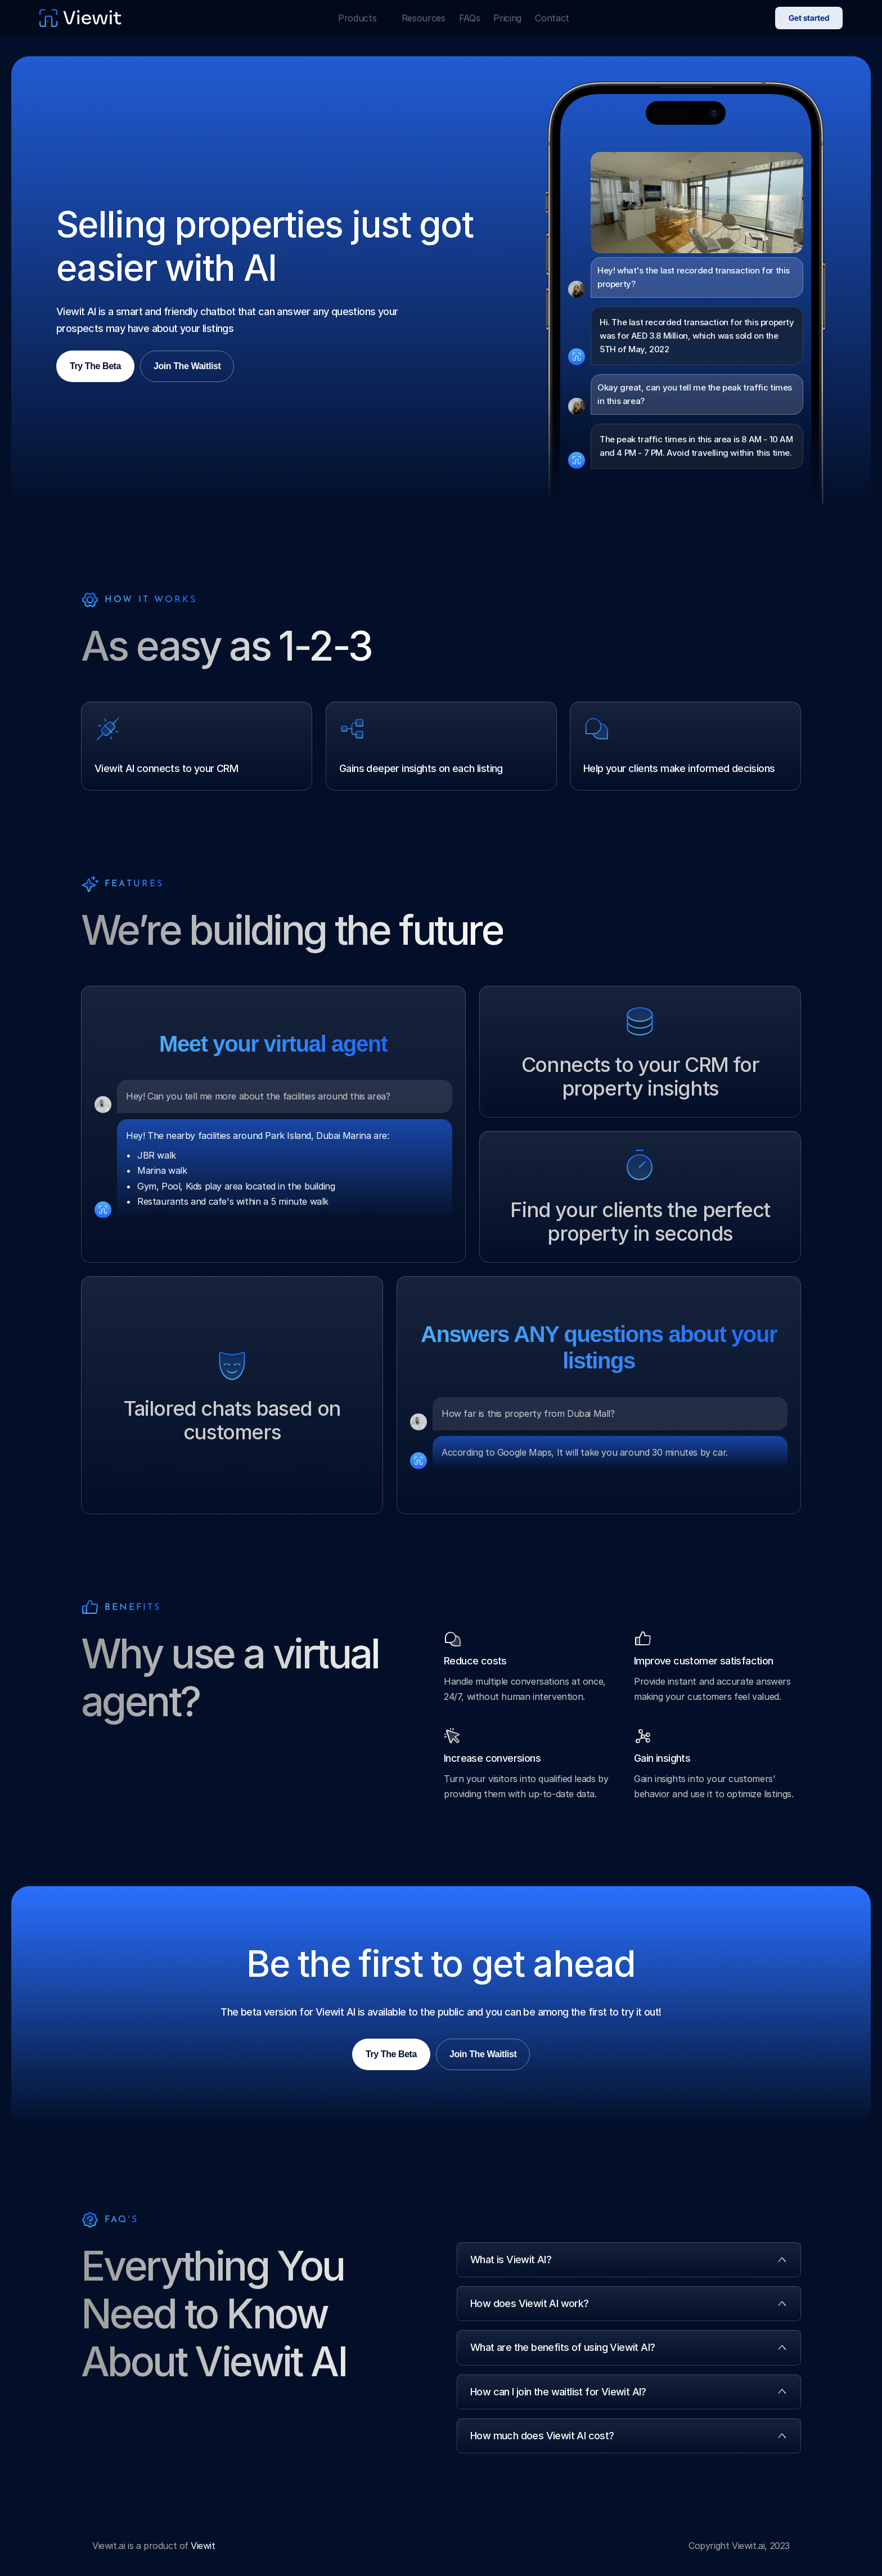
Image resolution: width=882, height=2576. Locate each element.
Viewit (203, 2545)
